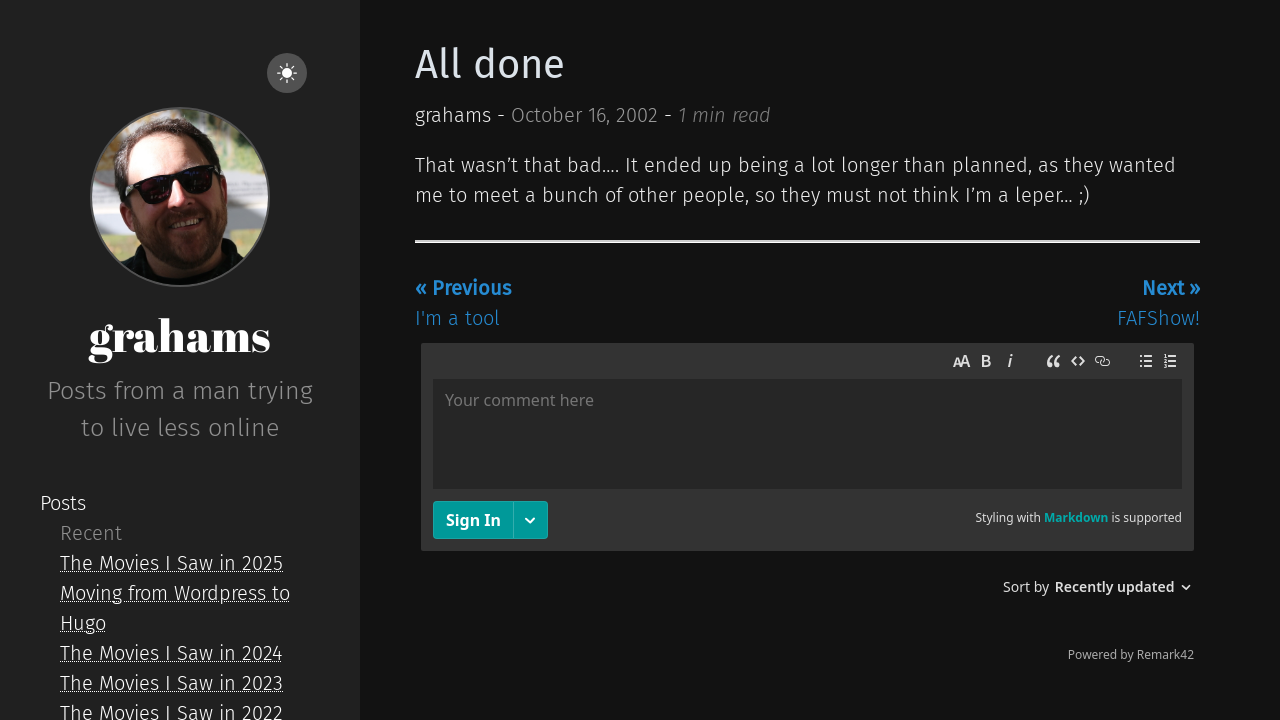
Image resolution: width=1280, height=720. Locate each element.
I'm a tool (463, 303)
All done (490, 65)
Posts (63, 503)
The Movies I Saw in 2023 (171, 683)
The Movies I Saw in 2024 (171, 653)
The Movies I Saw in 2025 (171, 563)
